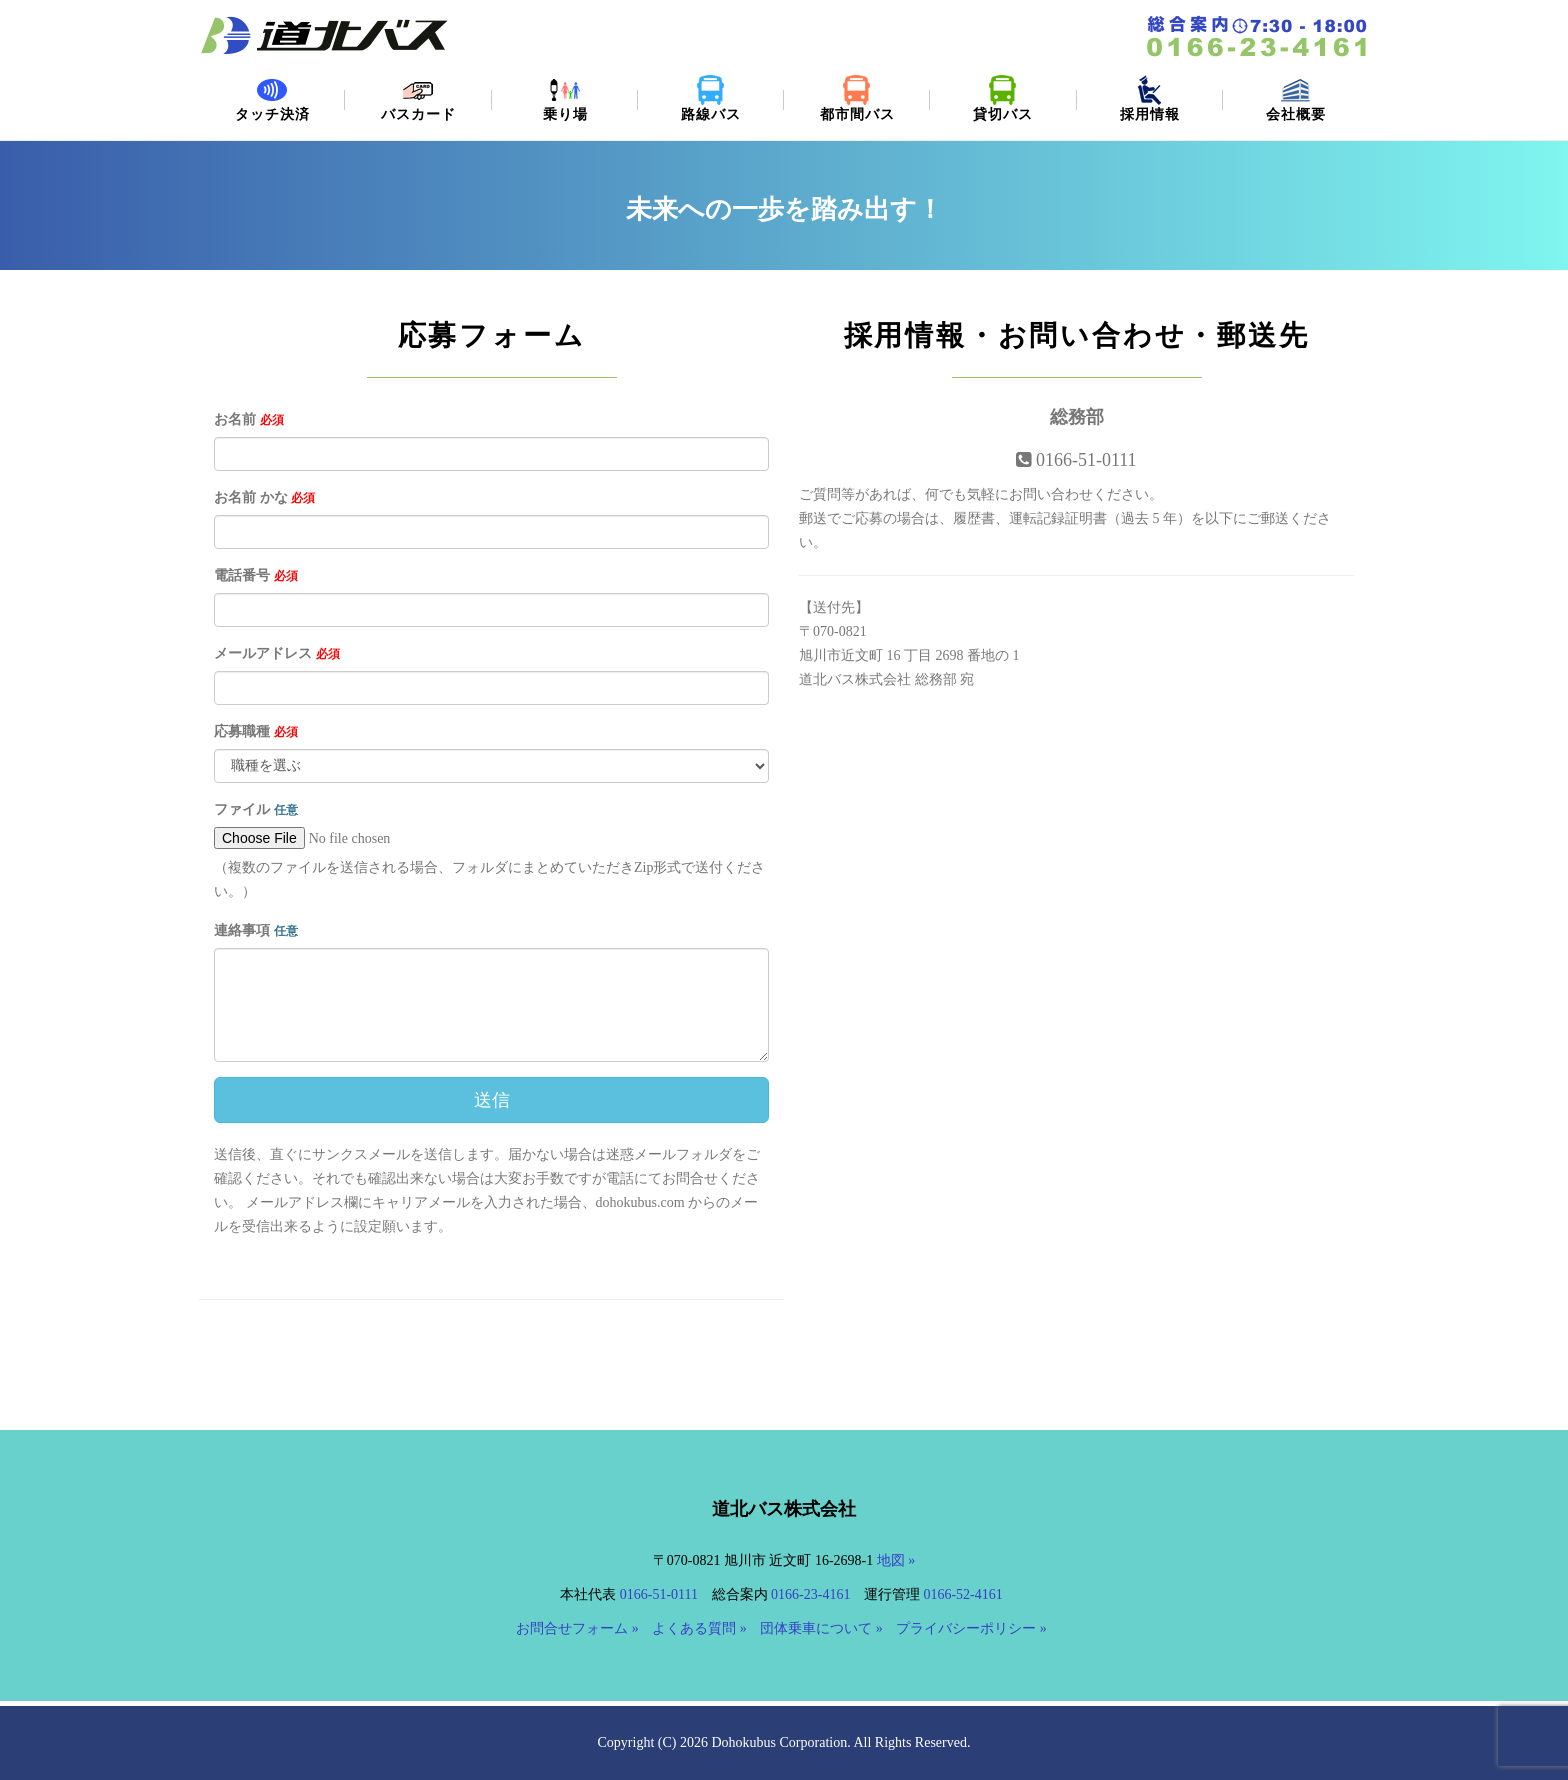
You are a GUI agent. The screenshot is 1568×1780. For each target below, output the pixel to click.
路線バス (711, 98)
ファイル (256, 809)
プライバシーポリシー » (971, 1628)
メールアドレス (277, 653)
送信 (492, 1100)
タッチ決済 (272, 98)
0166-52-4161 (962, 1594)
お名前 (249, 419)
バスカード (418, 98)
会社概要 (1296, 98)
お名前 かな (264, 497)
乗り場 (565, 98)
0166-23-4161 (810, 1594)
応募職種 (256, 731)
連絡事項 (256, 930)
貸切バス (1003, 98)
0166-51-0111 (659, 1594)
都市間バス (857, 98)
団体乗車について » (821, 1628)
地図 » (896, 1560)
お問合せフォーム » (577, 1628)
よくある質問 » (699, 1628)
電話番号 (256, 575)
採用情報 (1150, 98)
